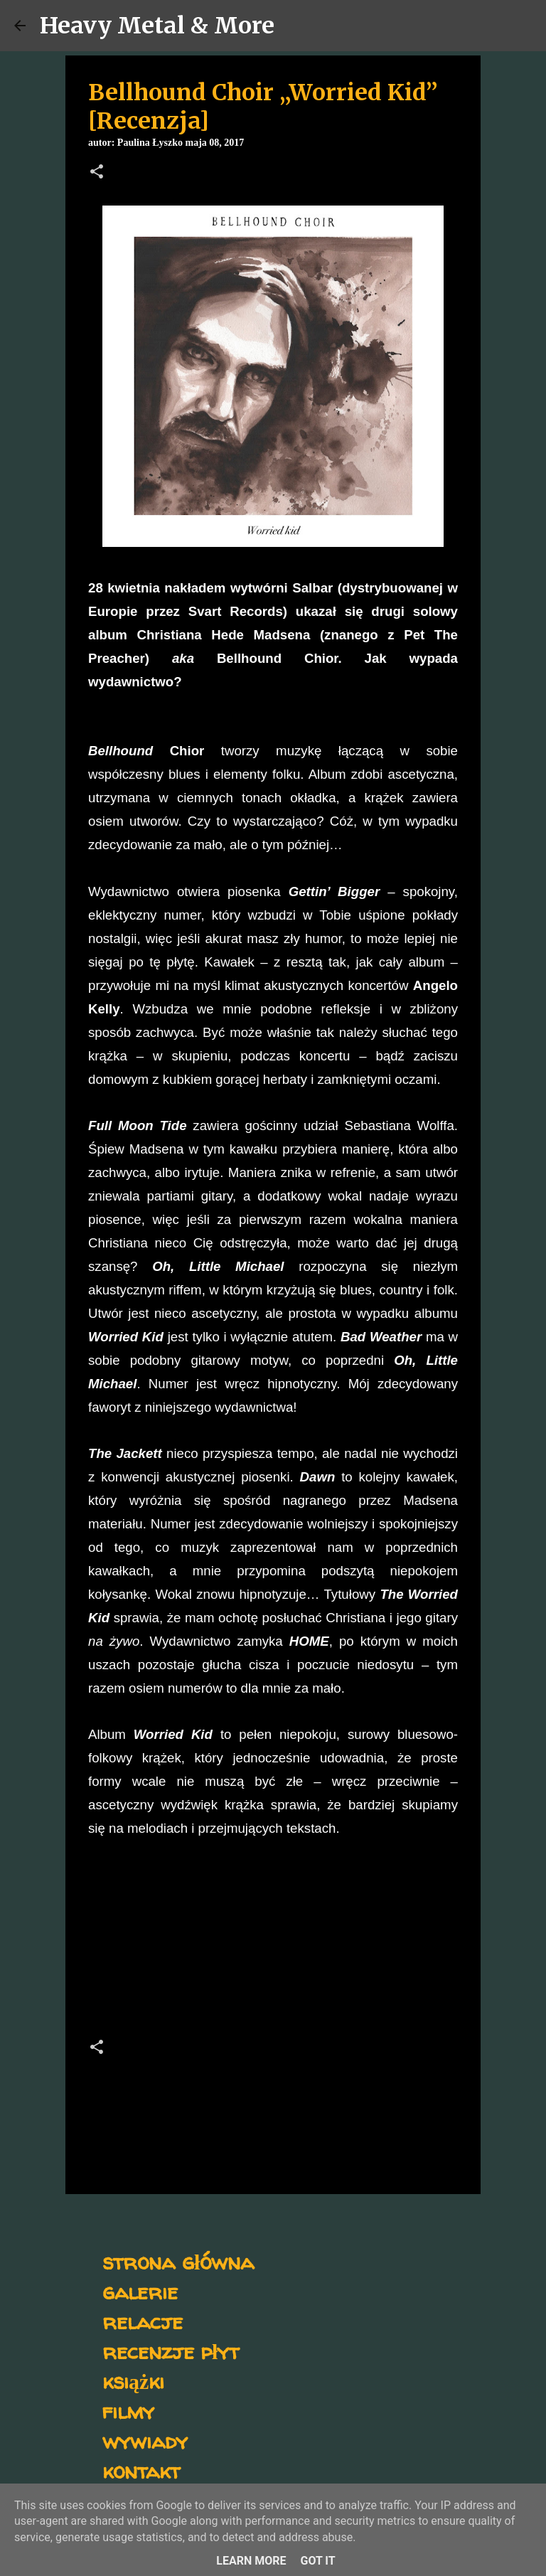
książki (133, 2380)
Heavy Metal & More (157, 25)
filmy (128, 2410)
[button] (96, 173)
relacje (142, 2321)
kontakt (141, 2470)
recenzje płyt (170, 2350)
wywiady (145, 2440)
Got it (317, 2560)
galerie (140, 2291)
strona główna (178, 2261)
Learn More (251, 2560)
